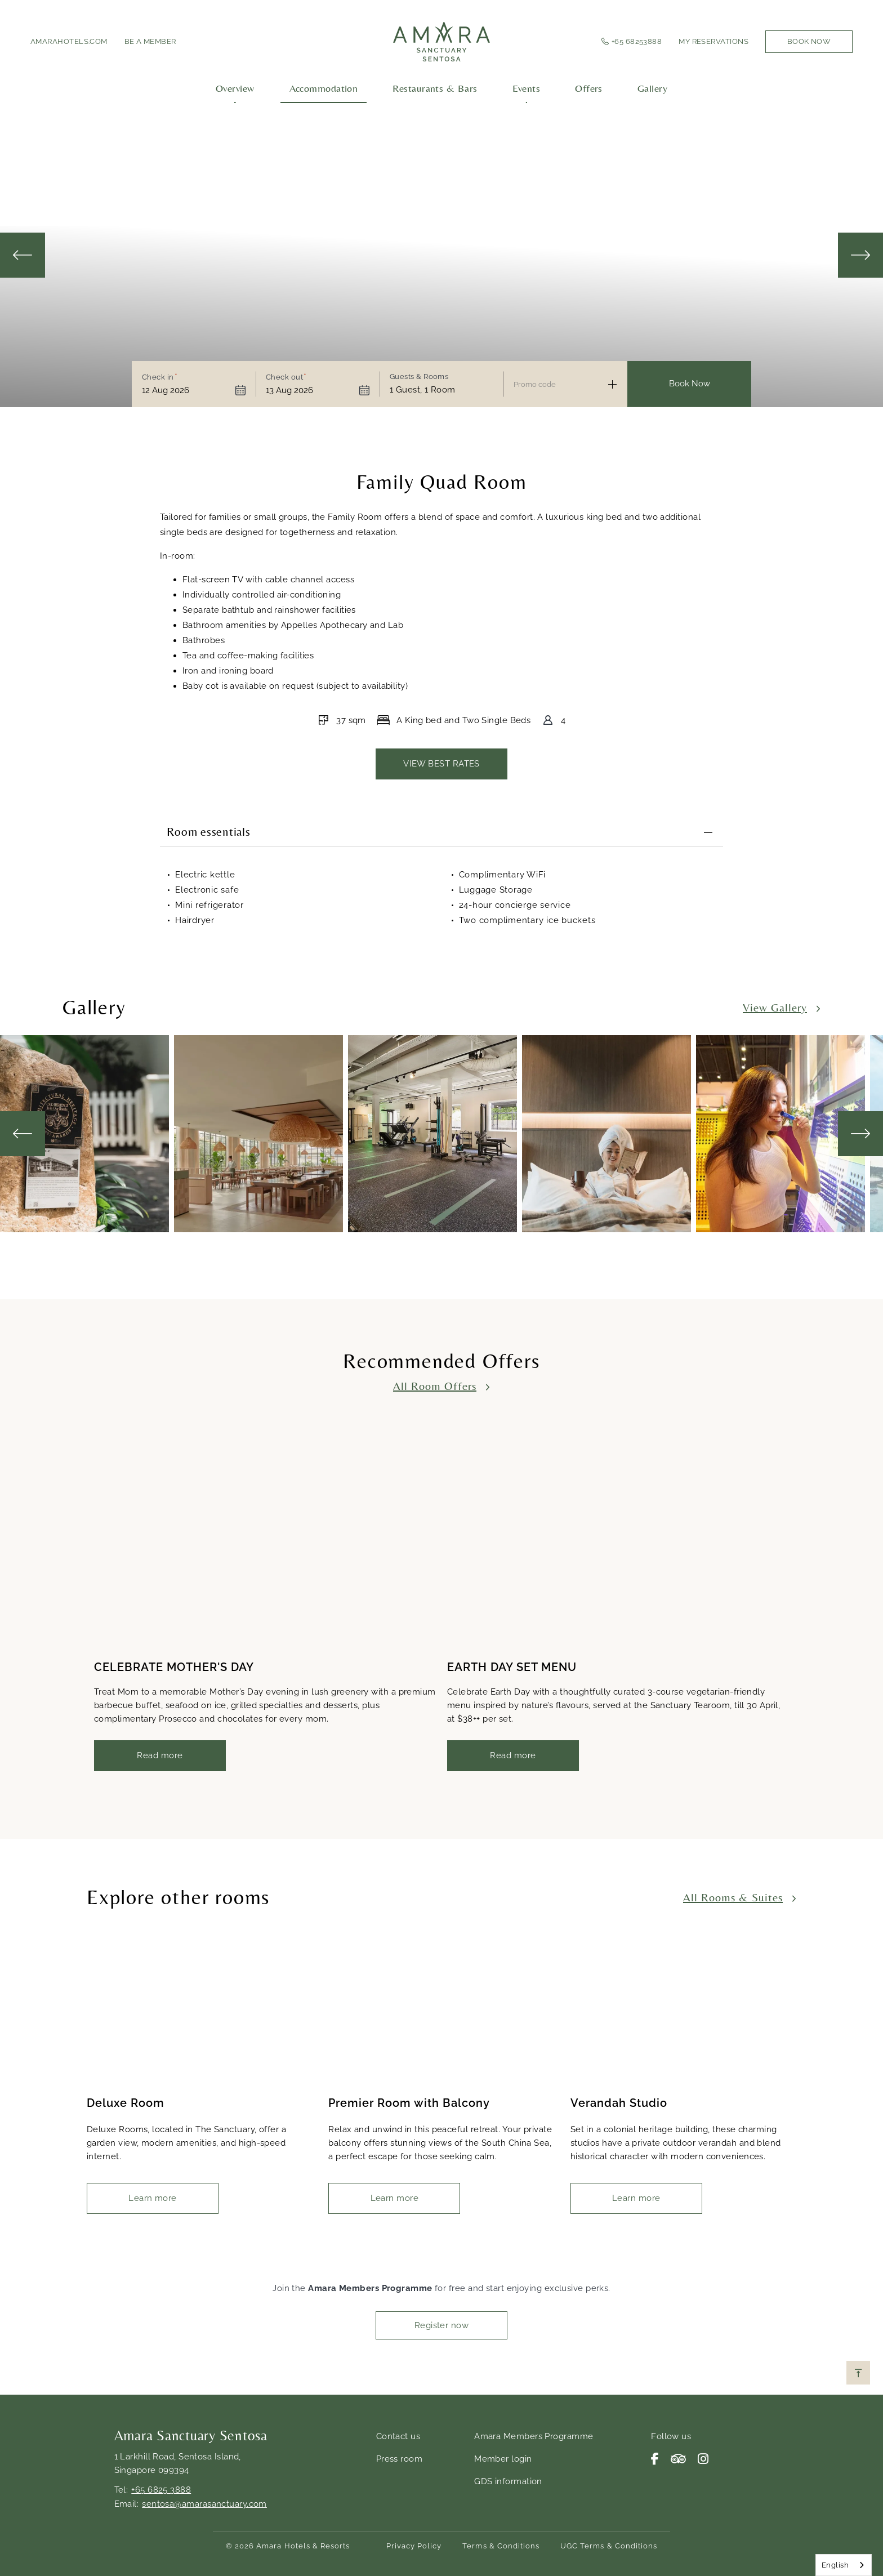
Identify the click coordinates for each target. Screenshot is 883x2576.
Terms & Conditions (500, 2546)
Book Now (809, 41)
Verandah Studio (618, 2103)
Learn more (152, 2198)
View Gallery (775, 1007)
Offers (589, 88)
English (835, 2565)
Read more (159, 1755)
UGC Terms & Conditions (608, 2546)
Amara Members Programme (533, 2436)
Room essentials (207, 833)
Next (860, 255)
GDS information (508, 2481)
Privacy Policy (414, 2546)
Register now (441, 2325)
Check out (284, 377)
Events (526, 88)
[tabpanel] (87, 1133)
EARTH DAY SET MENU (512, 1666)
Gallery (652, 88)
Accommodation (323, 88)
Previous (22, 255)
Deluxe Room (125, 2103)
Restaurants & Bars (435, 88)
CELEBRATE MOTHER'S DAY (174, 1666)
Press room (399, 2459)
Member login (503, 2459)
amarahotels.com (69, 41)
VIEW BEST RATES (441, 764)
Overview (235, 88)
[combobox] (843, 2565)
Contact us (398, 2436)
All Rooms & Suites (733, 1897)
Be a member (150, 41)
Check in (158, 377)
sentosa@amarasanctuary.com (204, 2504)
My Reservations (713, 41)
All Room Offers (434, 1385)
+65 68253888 (637, 41)
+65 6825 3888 (161, 2490)
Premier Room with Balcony (409, 2103)
